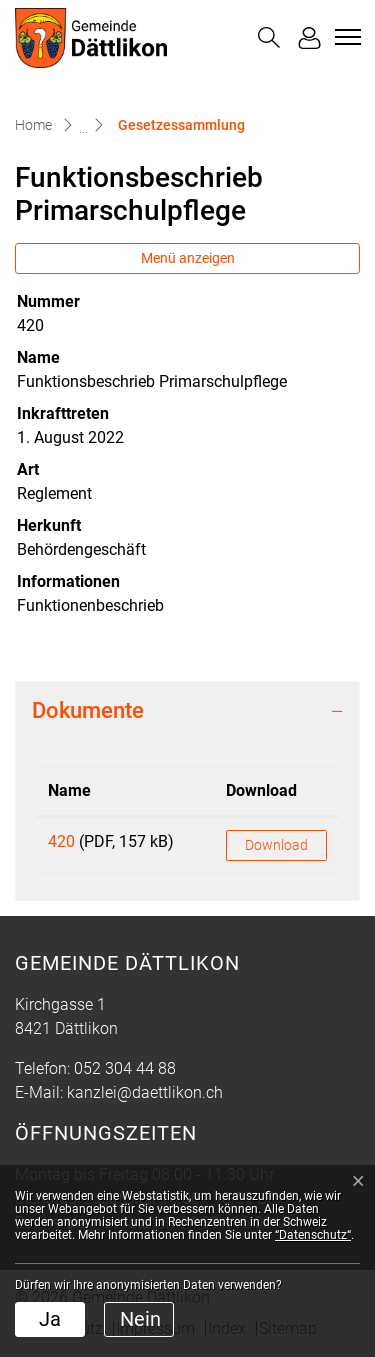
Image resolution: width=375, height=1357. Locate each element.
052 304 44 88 (125, 1068)
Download (276, 845)
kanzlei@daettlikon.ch (145, 1092)
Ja (50, 1319)
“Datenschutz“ (313, 1235)
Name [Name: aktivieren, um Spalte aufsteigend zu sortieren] (69, 790)
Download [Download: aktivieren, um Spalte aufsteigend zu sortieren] (261, 790)
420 (61, 841)
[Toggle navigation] (345, 37)
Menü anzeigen (188, 258)
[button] (269, 37)
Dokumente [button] (88, 710)
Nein (140, 1319)
